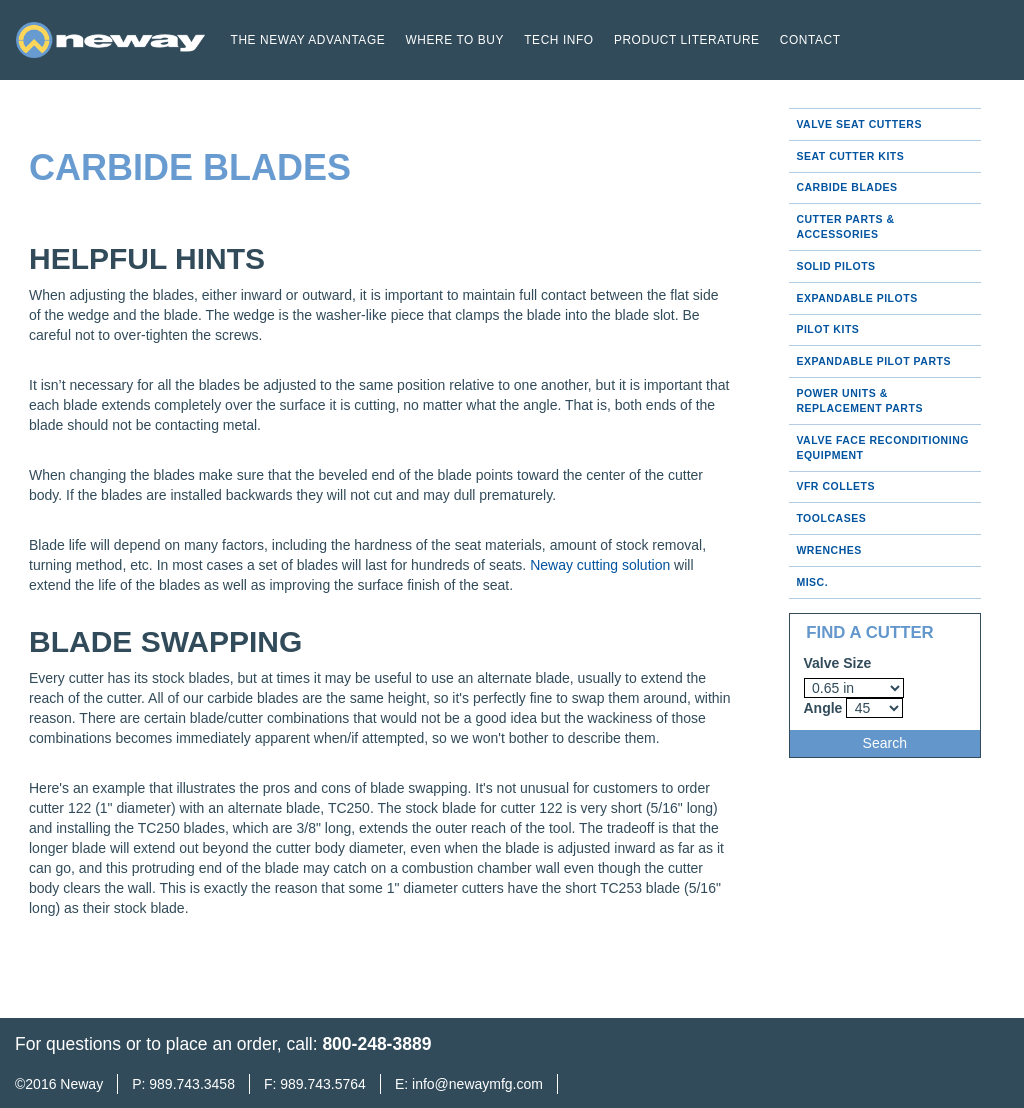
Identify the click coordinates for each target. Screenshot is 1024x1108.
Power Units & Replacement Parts (859, 400)
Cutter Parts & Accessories (845, 226)
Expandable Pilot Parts (873, 361)
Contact (810, 40)
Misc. (812, 582)
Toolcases (831, 518)
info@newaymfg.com (477, 1084)
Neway (81, 1084)
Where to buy (454, 40)
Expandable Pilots (856, 298)
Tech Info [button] (558, 40)
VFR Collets (835, 486)
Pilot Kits (827, 329)
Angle (823, 708)
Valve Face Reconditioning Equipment (882, 447)
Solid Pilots (835, 266)
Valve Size (838, 663)
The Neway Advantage (308, 40)
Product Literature (687, 40)
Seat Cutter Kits (850, 156)
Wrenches (828, 550)
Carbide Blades (846, 187)
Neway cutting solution (600, 565)
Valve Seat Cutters (859, 124)
